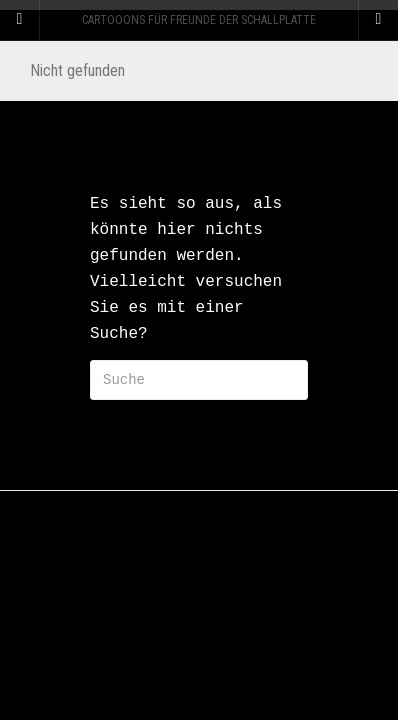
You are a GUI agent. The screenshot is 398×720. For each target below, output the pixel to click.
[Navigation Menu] (378, 20)
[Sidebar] (20, 20)
